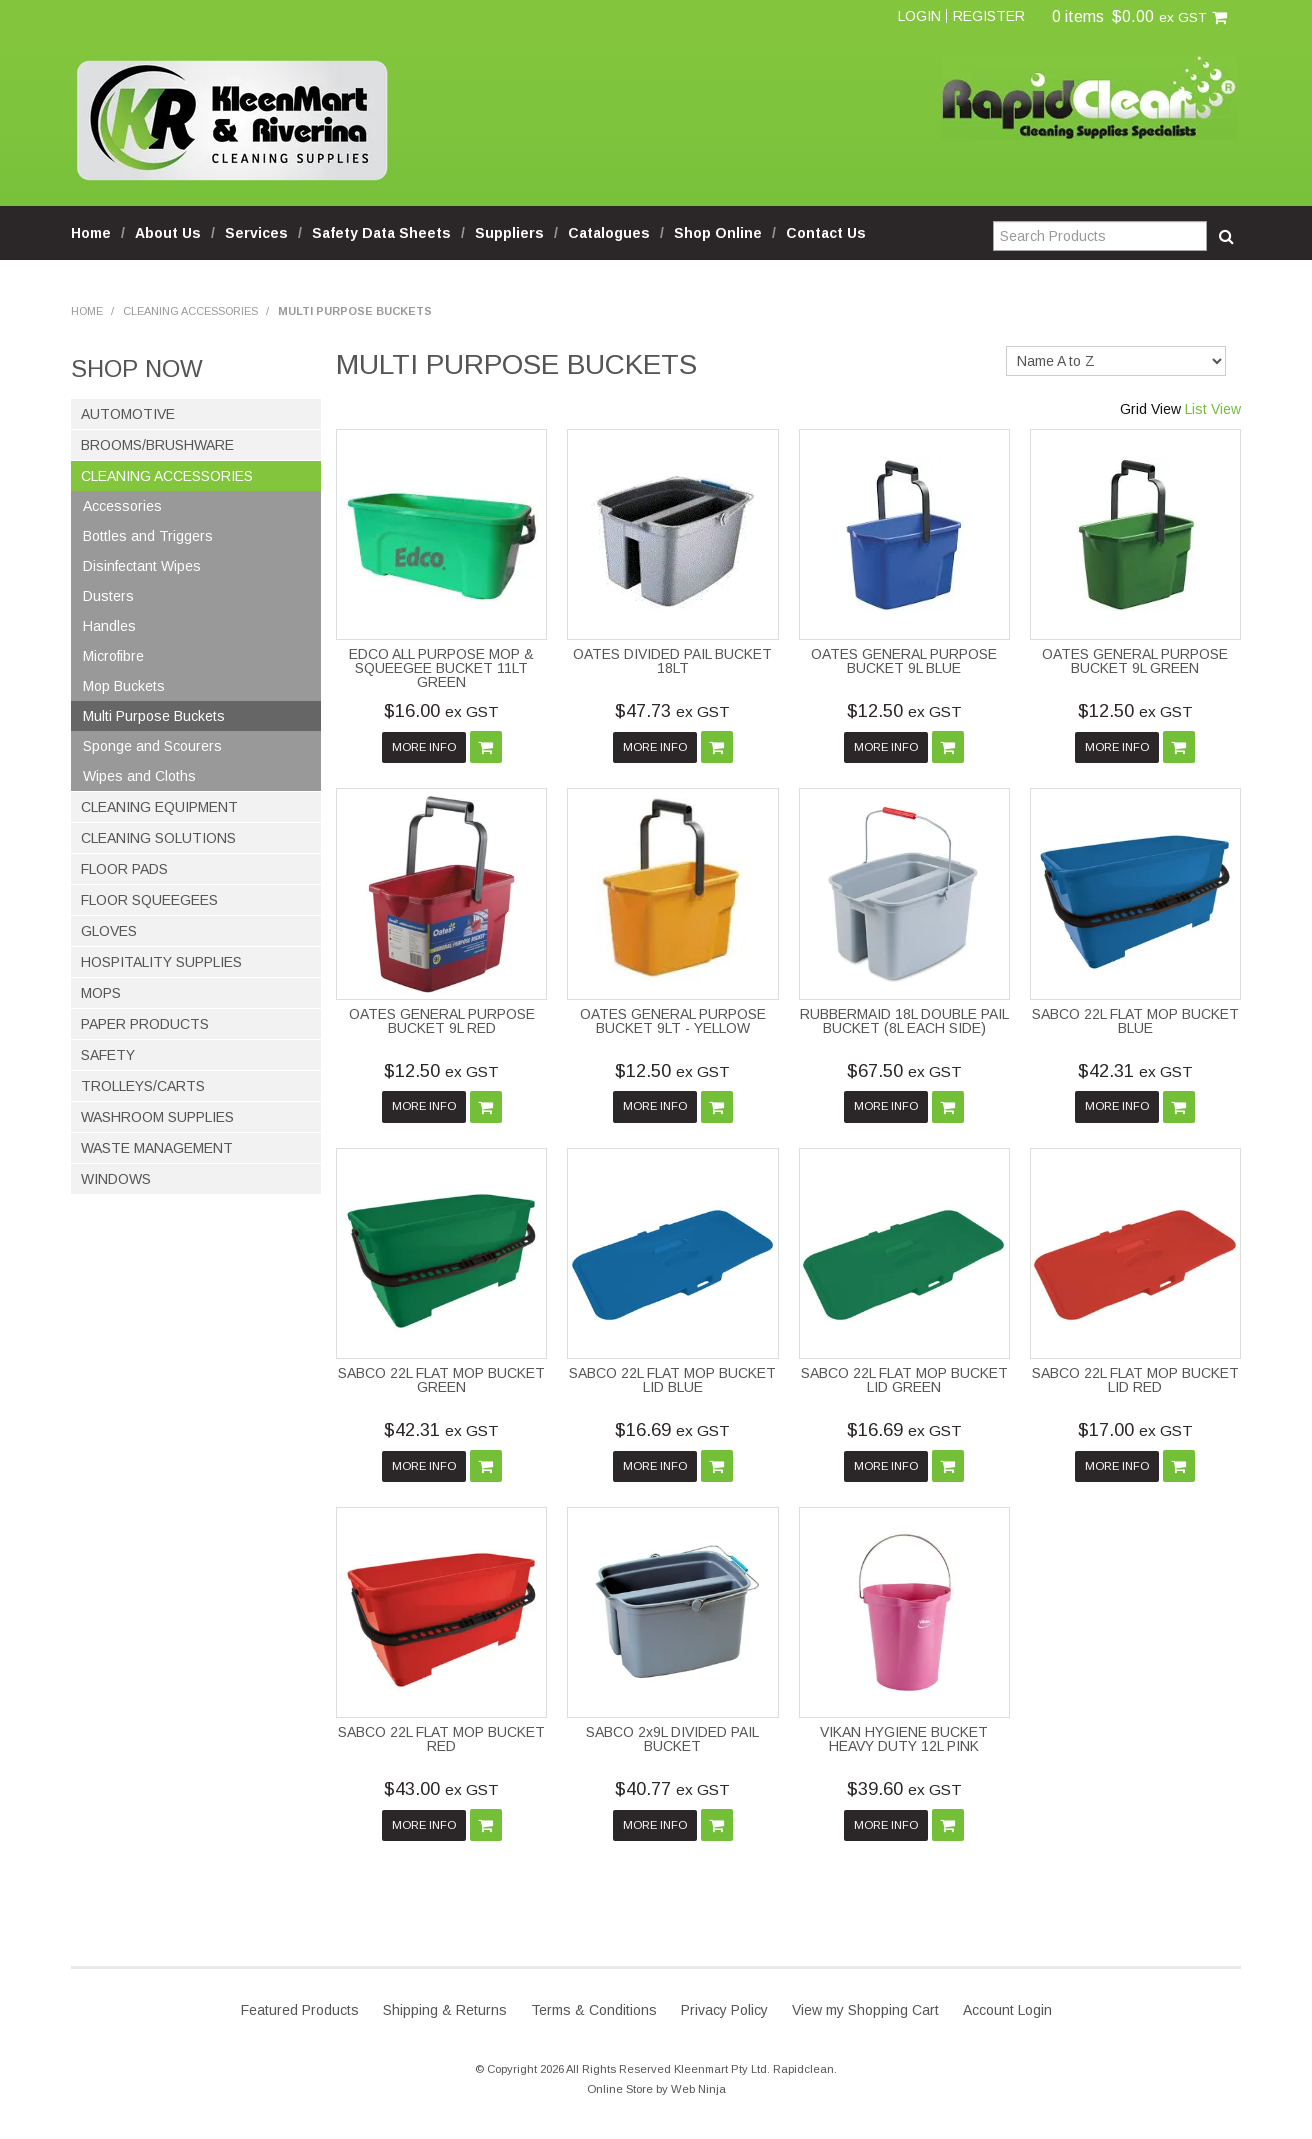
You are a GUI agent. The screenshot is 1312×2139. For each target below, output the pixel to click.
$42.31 (1135, 1071)
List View (1213, 409)
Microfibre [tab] (113, 656)
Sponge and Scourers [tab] (152, 746)
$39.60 (904, 1789)
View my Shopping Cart (865, 2010)
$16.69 (672, 1430)
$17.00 (1135, 1430)
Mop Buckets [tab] (124, 686)
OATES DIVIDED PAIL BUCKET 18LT (672, 661)
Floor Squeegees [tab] (149, 900)
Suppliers (509, 233)
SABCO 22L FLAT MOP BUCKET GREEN (441, 1380)
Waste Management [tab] (157, 1148)
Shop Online (718, 233)
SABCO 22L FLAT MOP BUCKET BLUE (1135, 1021)
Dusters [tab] (108, 596)
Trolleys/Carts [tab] (143, 1086)
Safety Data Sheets (381, 233)
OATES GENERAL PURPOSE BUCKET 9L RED (442, 1021)
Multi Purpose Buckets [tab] (154, 716)
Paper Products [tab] (145, 1024)
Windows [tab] (116, 1179)
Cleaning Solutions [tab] (158, 838)
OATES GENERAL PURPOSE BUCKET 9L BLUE (904, 661)
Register (989, 16)
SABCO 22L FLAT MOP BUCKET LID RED (1135, 1380)
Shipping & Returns (445, 2010)
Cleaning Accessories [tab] (167, 476)
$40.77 (672, 1789)
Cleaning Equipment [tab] (159, 807)
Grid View (1150, 409)
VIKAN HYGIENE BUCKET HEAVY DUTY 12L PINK (904, 1739)
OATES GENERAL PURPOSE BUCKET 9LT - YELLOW (673, 1021)
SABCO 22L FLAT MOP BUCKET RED (441, 1739)
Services (256, 233)
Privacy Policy (724, 2010)
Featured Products (300, 2010)
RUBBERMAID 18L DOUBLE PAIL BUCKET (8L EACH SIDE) (904, 1021)
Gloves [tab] (109, 931)
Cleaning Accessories (190, 311)
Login (919, 16)
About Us (168, 233)
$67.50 (904, 1071)
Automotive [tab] (128, 414)
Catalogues (609, 233)
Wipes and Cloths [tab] (139, 776)
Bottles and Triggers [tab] (148, 536)
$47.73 (672, 711)
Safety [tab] (108, 1055)
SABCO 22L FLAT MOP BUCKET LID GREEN (904, 1380)
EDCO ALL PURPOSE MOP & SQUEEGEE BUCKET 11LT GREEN (441, 668)
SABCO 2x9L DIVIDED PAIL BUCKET (672, 1739)
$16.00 (441, 711)
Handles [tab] (109, 626)
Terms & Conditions (594, 2010)
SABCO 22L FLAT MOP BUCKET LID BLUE (672, 1380)
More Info (424, 747)
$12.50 (904, 711)
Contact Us (826, 233)
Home (91, 233)
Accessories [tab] (122, 506)
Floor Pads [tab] (124, 869)
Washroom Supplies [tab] (157, 1117)
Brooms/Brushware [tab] (157, 445)
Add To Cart (486, 747)
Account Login (1007, 2010)
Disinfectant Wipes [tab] (142, 566)
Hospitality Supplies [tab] (161, 962)
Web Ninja (698, 2089)
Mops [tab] (101, 993)
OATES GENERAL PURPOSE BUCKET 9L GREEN (1135, 661)
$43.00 (441, 1789)
